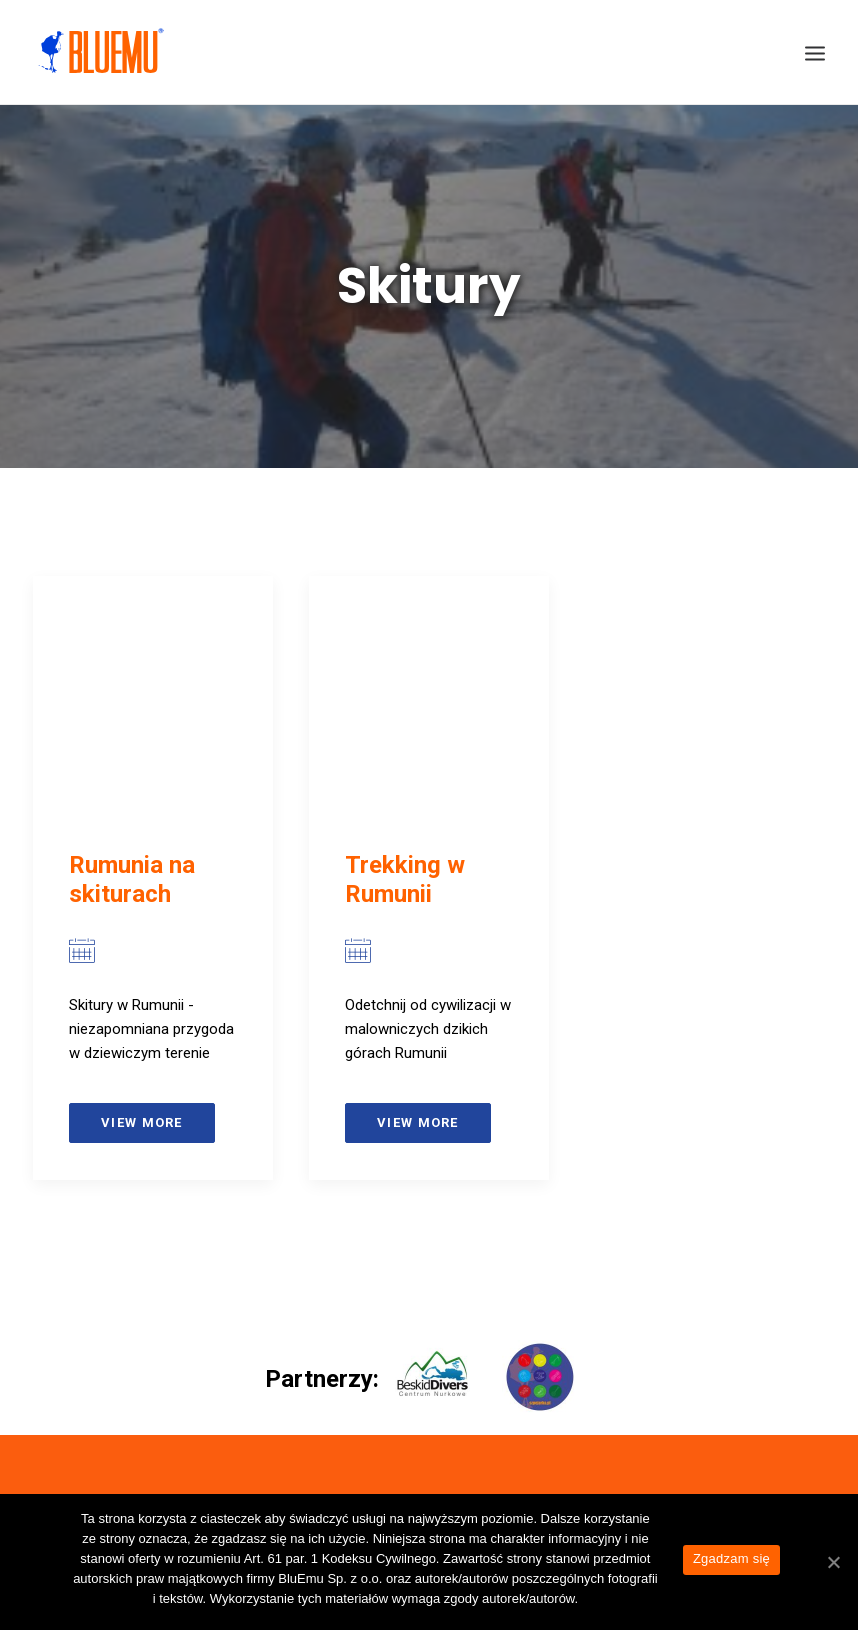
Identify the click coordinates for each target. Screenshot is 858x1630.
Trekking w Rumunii (405, 879)
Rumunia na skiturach (132, 879)
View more (142, 1122)
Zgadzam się (731, 1558)
